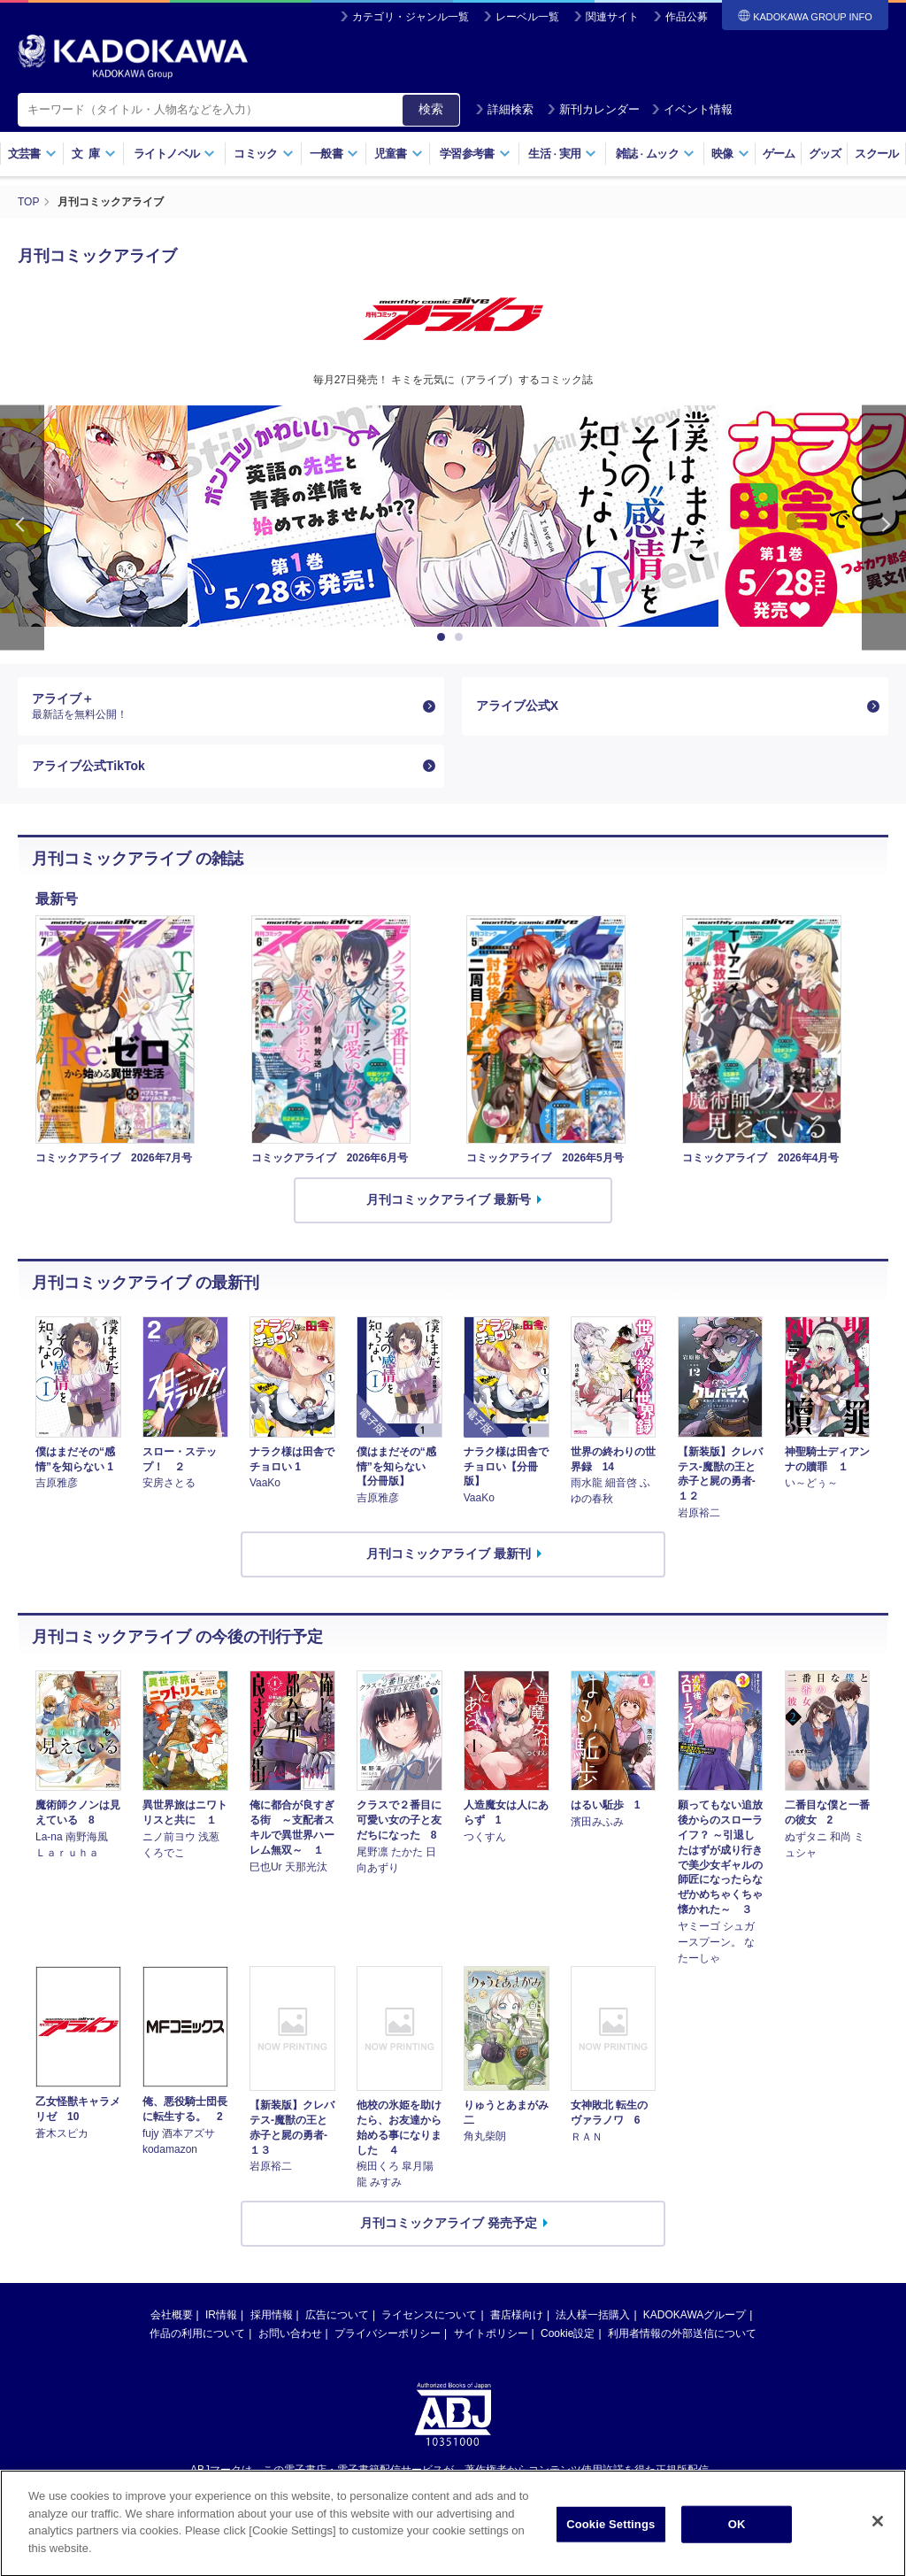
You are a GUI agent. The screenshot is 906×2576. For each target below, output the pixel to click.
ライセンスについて (429, 2315)
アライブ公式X (517, 705)
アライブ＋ (224, 706)
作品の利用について (197, 2333)
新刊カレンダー (593, 109)
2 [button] (462, 637)
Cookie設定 (568, 2333)
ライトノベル (174, 153)
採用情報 (271, 2315)
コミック (263, 153)
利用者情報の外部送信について (682, 2333)
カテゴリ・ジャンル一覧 (410, 17)
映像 (730, 153)
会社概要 (171, 2315)
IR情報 (221, 2315)
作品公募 (686, 17)
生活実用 (562, 153)
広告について (337, 2315)
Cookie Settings (610, 2548)
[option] (453, 516)
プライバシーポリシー (387, 2333)
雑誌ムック (655, 153)
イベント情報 (692, 109)
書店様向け (516, 2315)
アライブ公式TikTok (88, 766)
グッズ (825, 153)
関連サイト (612, 17)
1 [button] (444, 637)
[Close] (877, 2545)
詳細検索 (504, 109)
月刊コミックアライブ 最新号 (448, 1199)
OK (737, 2548)
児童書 (398, 153)
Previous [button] (22, 528)
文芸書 (32, 153)
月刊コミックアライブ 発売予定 (448, 2223)
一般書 (334, 153)
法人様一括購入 (593, 2315)
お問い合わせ (290, 2333)
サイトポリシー (491, 2333)
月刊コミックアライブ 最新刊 (448, 1553)
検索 (430, 109)
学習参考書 (475, 153)
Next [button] (884, 528)
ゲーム (779, 153)
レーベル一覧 (527, 17)
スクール (876, 153)
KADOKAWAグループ (694, 2315)
